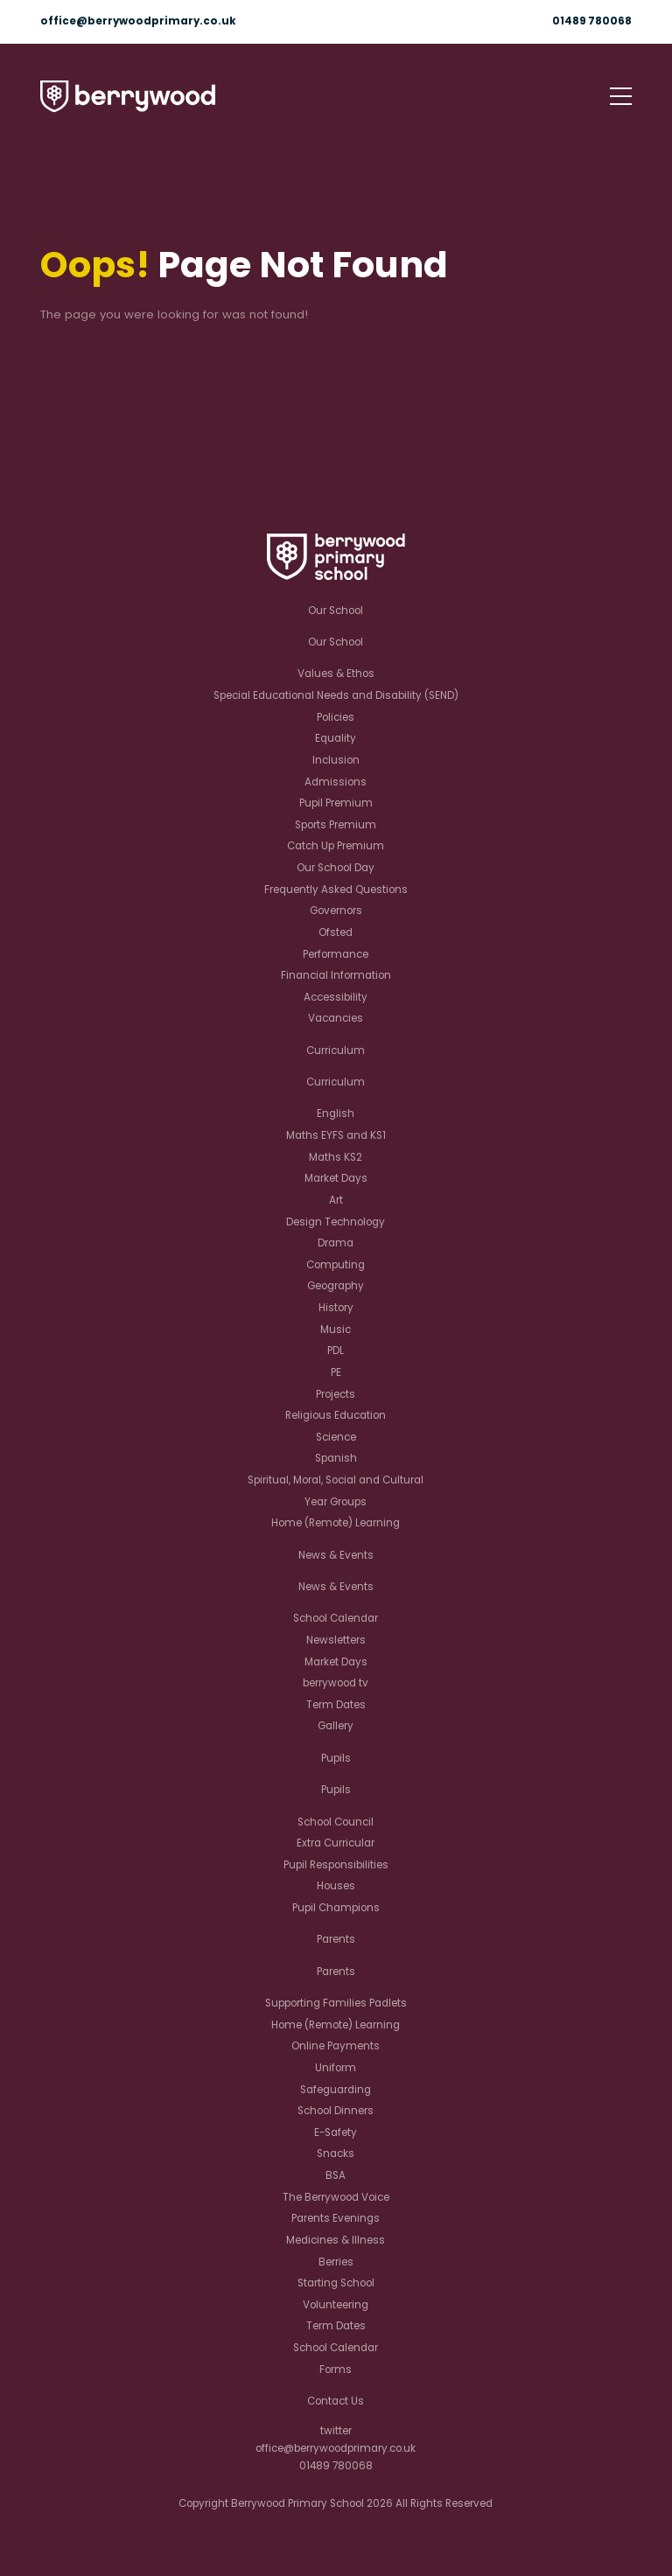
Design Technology (335, 1222)
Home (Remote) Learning (335, 1523)
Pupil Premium (336, 803)
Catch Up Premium (335, 846)
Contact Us (335, 2401)
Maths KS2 (335, 1157)
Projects (335, 1394)
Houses (336, 1886)
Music (335, 1330)
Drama (336, 1243)
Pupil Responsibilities (336, 1865)
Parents (336, 1939)
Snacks (335, 2154)
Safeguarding (335, 2090)
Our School (335, 611)
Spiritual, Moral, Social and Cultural (336, 1480)
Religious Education (335, 1415)
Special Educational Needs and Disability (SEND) (336, 695)
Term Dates (336, 1705)
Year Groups (335, 1502)
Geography (335, 1286)
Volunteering (335, 2305)
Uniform (335, 2068)
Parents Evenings (335, 2218)
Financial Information (336, 975)
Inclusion (336, 760)
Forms (335, 2370)
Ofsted (335, 932)
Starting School (336, 2283)
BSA (336, 2175)
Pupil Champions (336, 1908)
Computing (335, 1265)
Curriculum (335, 1051)
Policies (335, 717)
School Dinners (336, 2111)
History (336, 1308)
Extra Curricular (335, 1843)
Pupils (336, 1758)
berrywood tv (335, 1683)
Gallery (336, 1726)
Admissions (335, 782)
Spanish (336, 1458)
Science (336, 1437)
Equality (335, 738)
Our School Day (335, 868)
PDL (335, 1351)
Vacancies (335, 1018)
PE (336, 1372)
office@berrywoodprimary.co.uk (138, 21)
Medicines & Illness (335, 2240)
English (335, 1113)
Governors (336, 911)
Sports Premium (335, 825)
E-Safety (335, 2133)
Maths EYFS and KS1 (336, 1135)
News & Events (336, 1555)
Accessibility (336, 997)
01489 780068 (592, 21)
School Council (336, 1822)
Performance (335, 954)
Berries (336, 2262)
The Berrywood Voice (336, 2197)
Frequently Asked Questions (336, 890)
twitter (336, 2431)
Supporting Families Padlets (336, 2003)
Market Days (336, 1178)
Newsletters (336, 1640)
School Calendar (335, 1618)
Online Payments (335, 2046)
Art (336, 1200)
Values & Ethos (336, 674)
